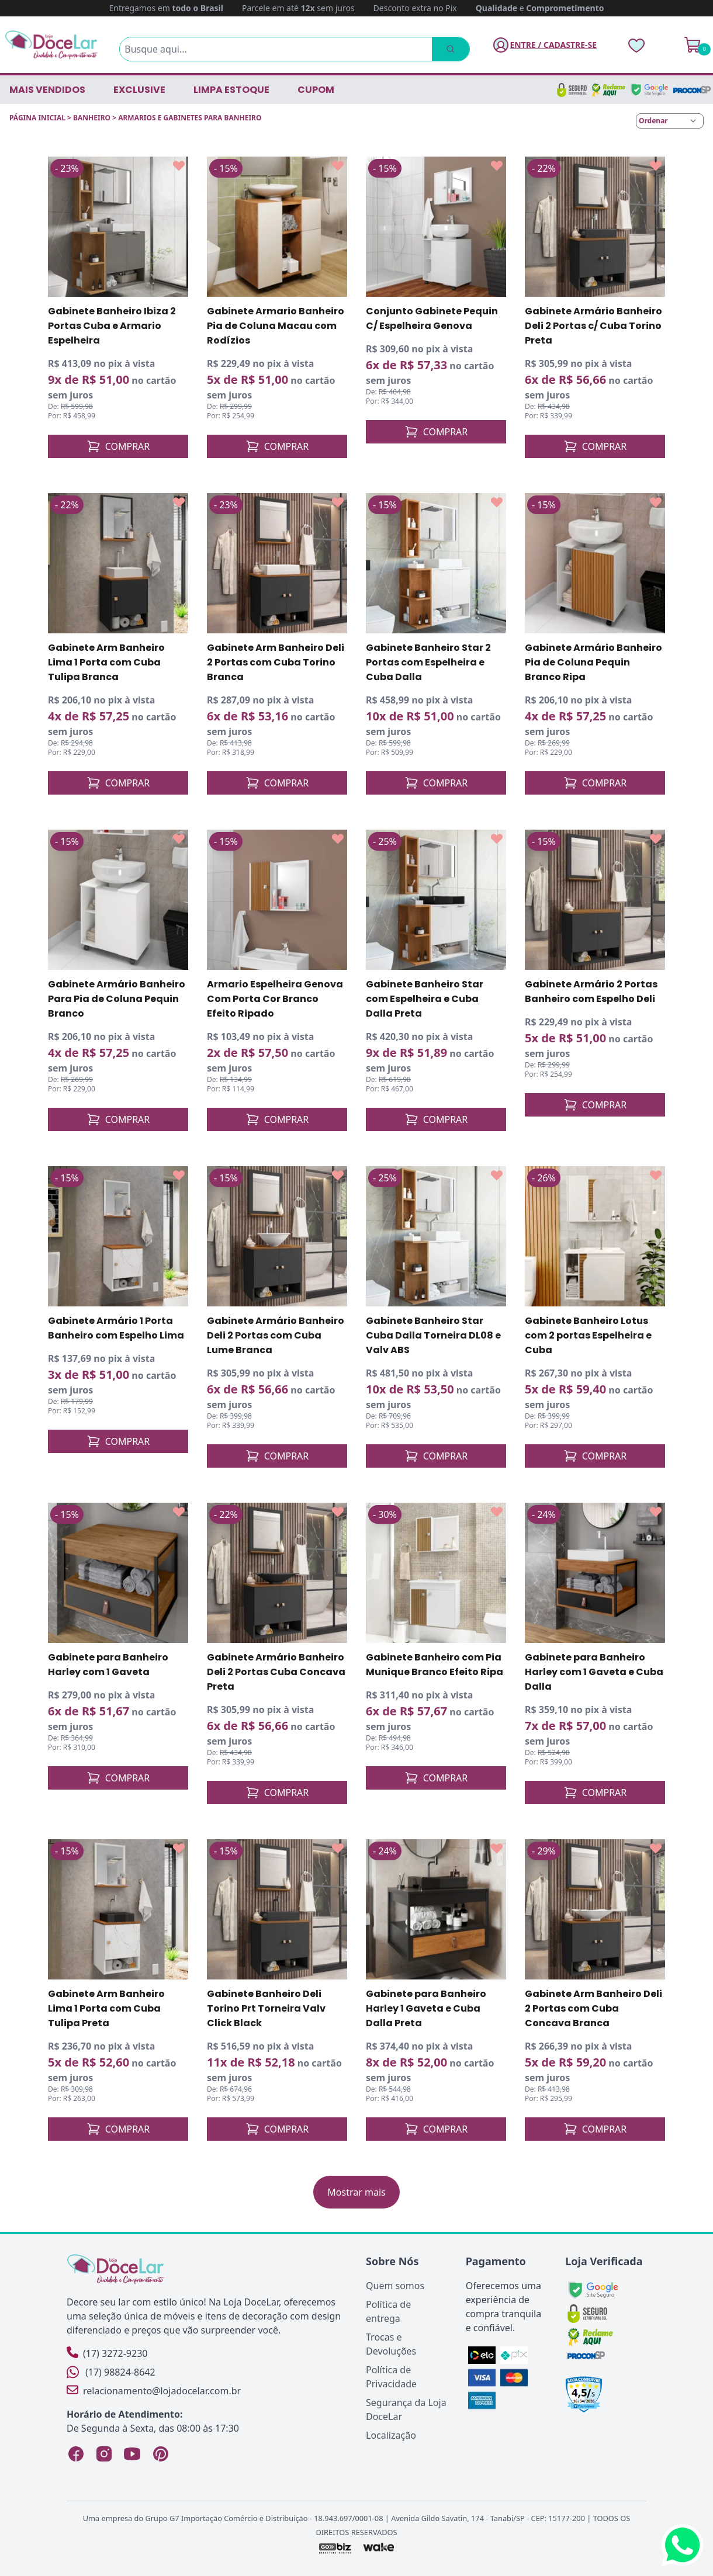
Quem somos (395, 2285)
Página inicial (37, 118)
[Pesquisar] (450, 49)
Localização (391, 2435)
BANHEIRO (91, 118)
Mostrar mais (356, 2192)
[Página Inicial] (51, 44)
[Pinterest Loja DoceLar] (160, 2454)
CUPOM (315, 89)
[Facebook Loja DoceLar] (76, 2454)
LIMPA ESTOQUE (231, 89)
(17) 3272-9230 (107, 2353)
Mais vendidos (47, 89)
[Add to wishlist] (179, 166)
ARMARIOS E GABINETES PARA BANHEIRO (189, 118)
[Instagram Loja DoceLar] (104, 2454)
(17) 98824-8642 (111, 2372)
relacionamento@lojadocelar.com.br (154, 2390)
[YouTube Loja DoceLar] (132, 2454)
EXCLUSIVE (139, 89)
